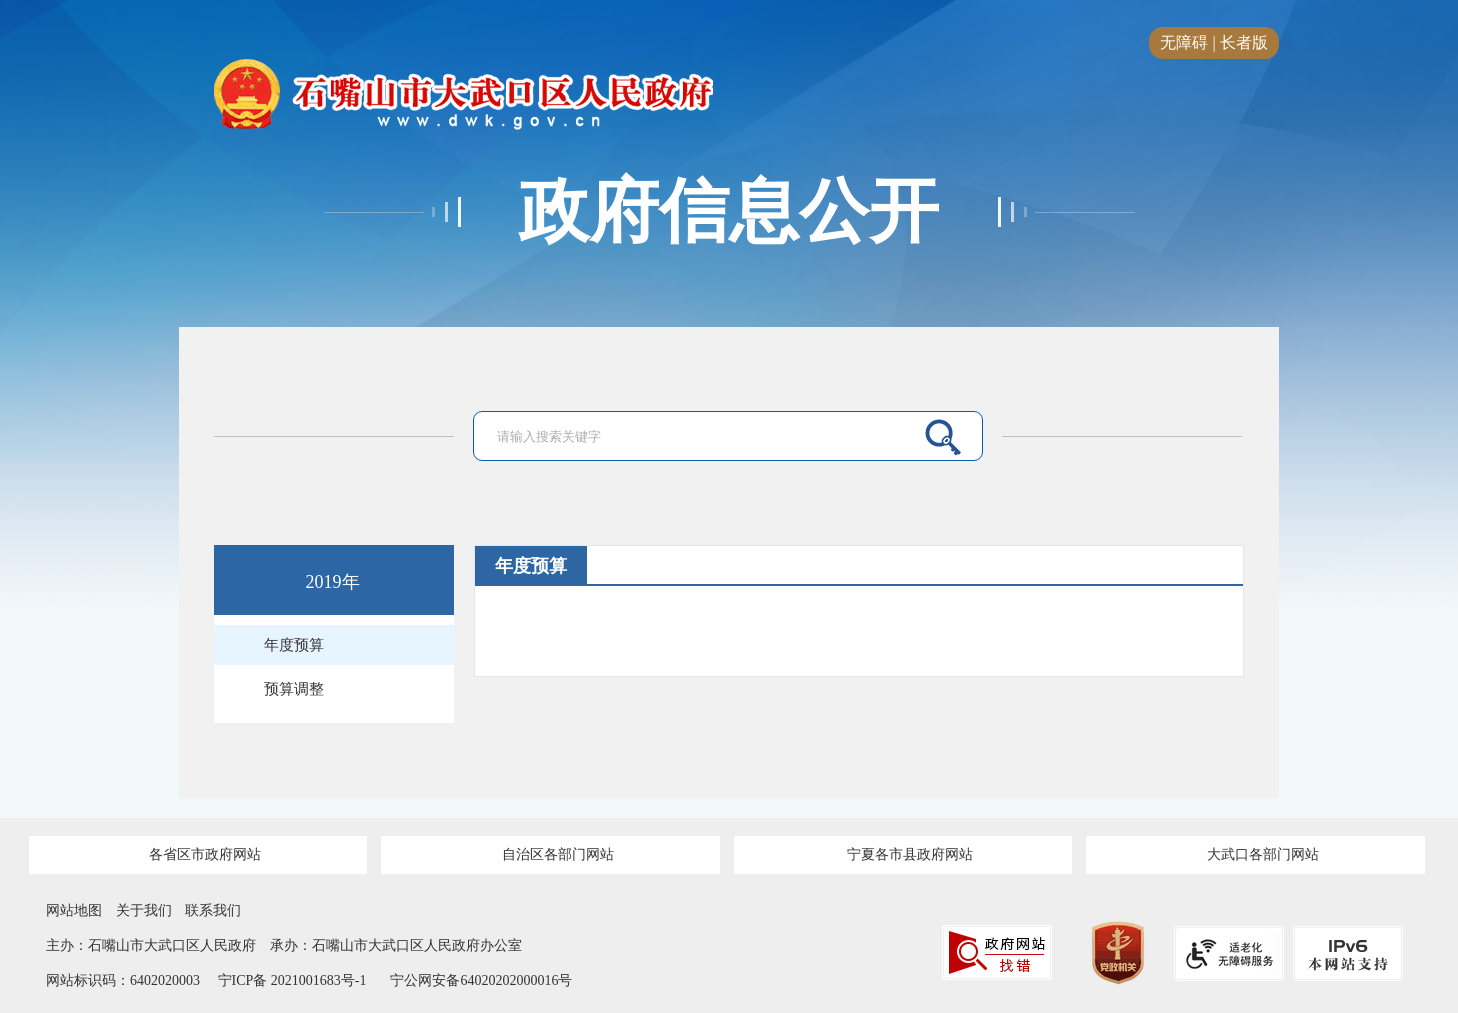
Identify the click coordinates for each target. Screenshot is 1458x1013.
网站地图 (74, 910)
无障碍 (1184, 42)
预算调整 (294, 689)
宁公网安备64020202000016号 (481, 980)
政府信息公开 (729, 212)
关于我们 (144, 910)
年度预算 (294, 645)
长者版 (1244, 42)
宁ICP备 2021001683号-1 (290, 980)
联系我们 (213, 910)
